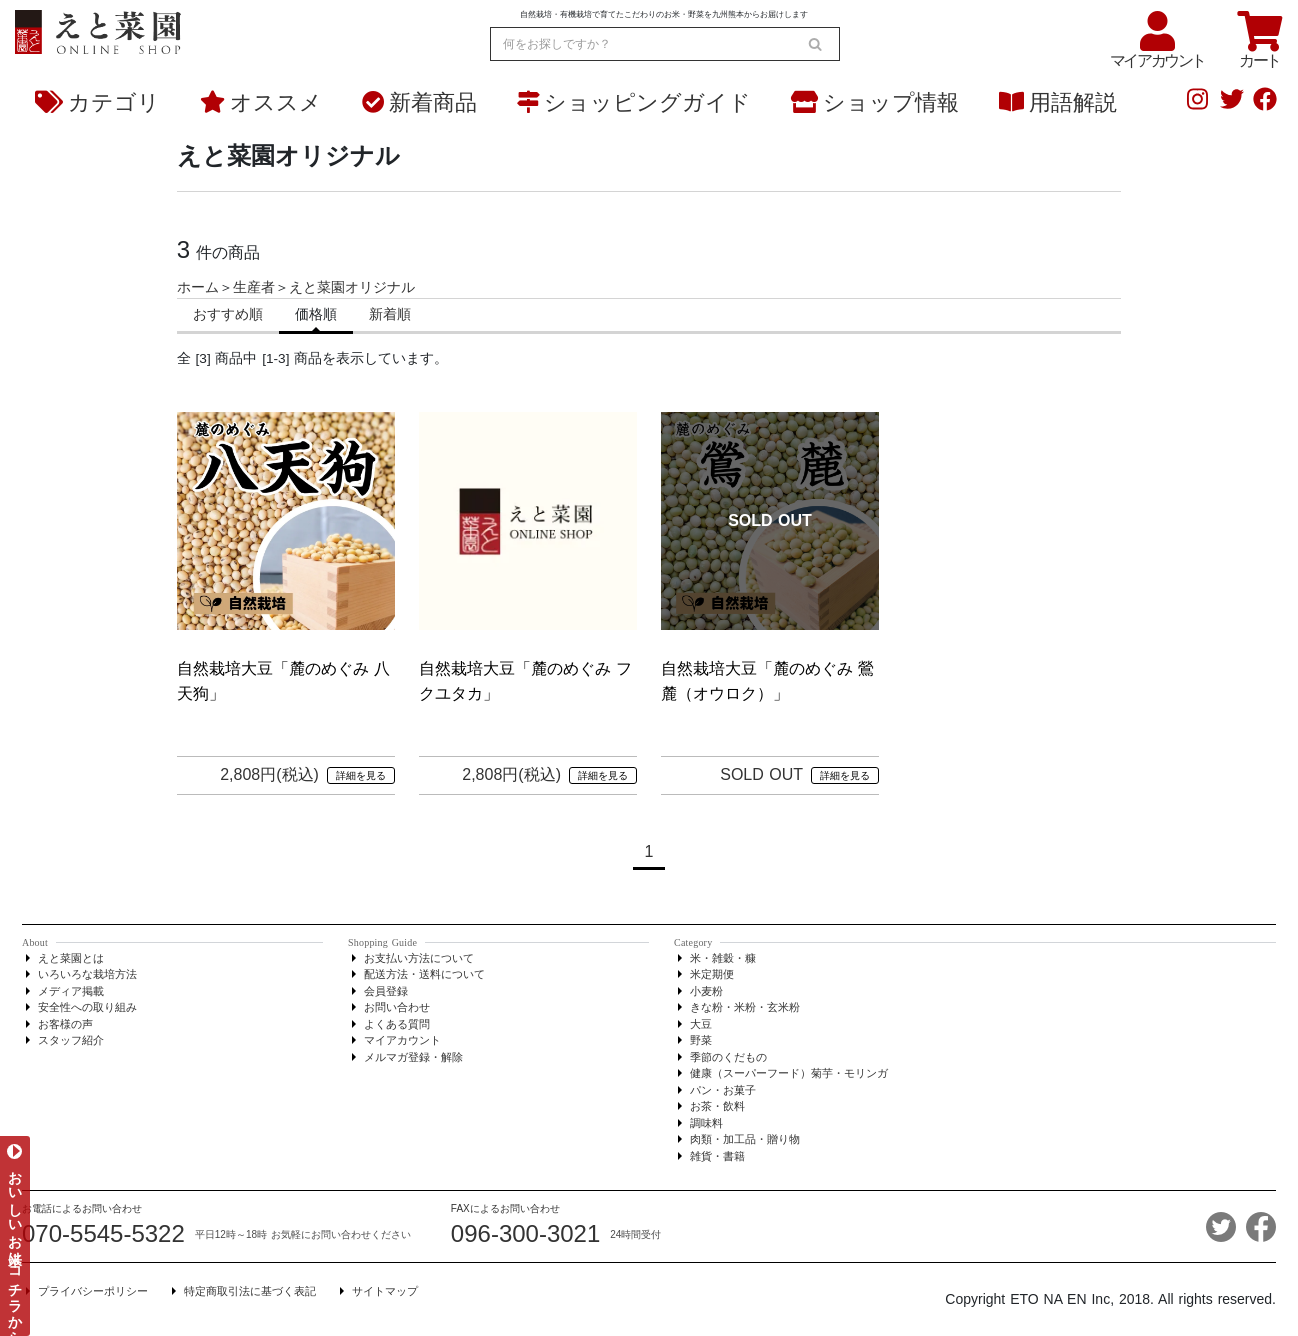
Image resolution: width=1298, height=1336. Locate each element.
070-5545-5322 (103, 1233)
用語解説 (1058, 102)
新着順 (390, 314)
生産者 (254, 287)
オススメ (261, 102)
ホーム (198, 287)
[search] (815, 44)
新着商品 (419, 102)
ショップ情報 (875, 102)
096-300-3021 (525, 1233)
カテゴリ (97, 102)
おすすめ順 (228, 314)
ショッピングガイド (634, 102)
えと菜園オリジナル (352, 287)
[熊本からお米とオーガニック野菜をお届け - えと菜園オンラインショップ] (98, 29)
